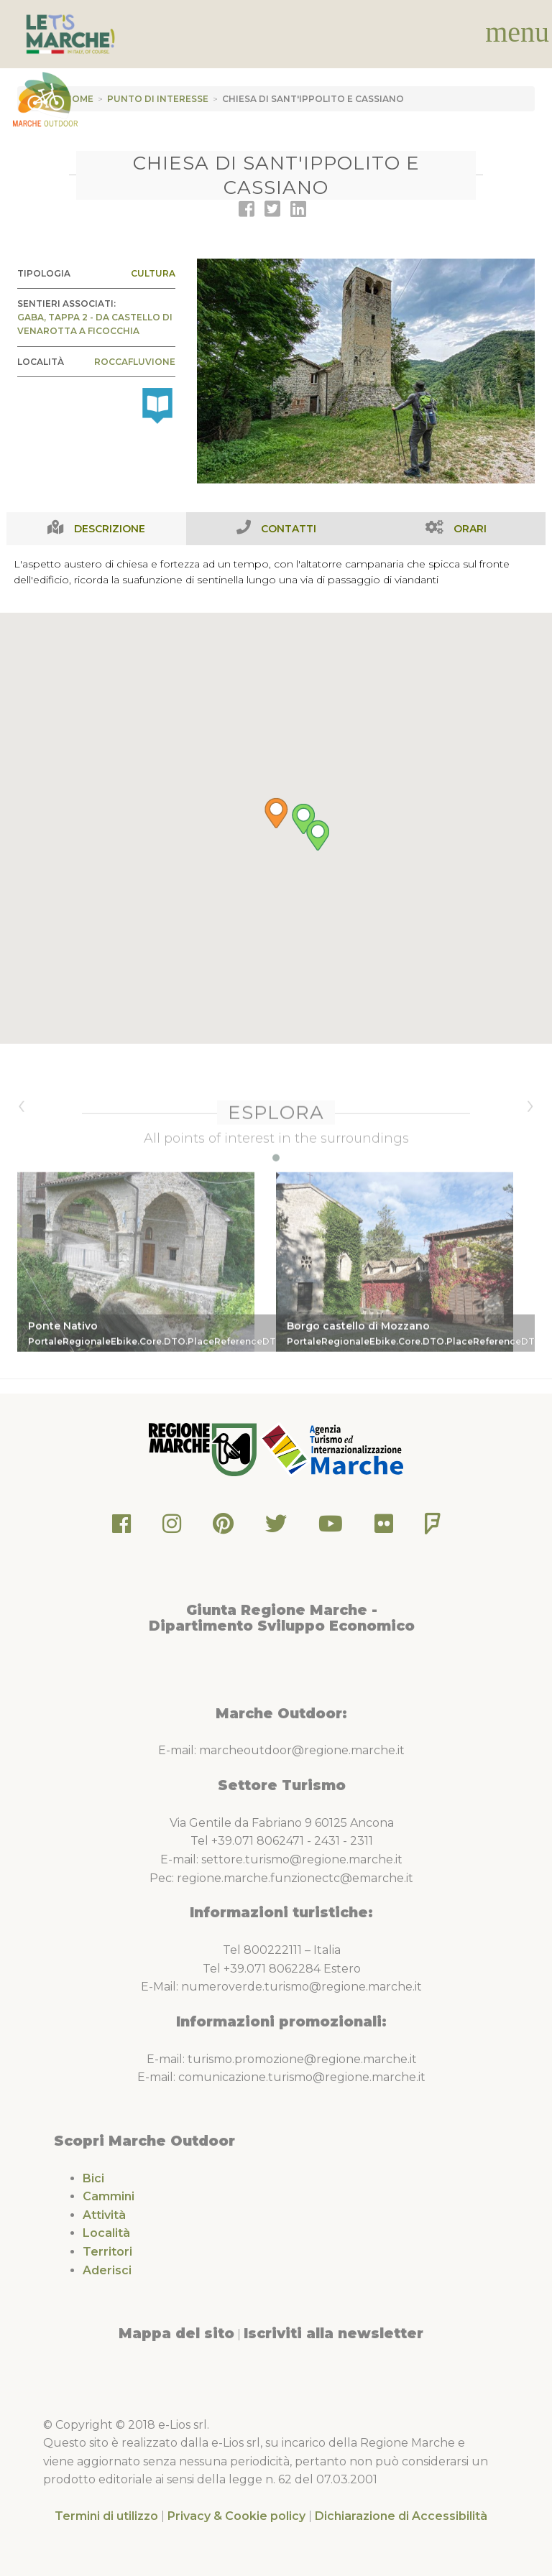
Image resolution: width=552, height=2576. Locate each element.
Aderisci (107, 2270)
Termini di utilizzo (106, 2516)
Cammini (108, 2196)
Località (106, 2233)
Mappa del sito (176, 2333)
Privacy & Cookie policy (236, 2516)
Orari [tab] (470, 528)
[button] (276, 829)
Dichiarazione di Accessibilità (401, 2516)
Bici (93, 2178)
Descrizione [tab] (109, 528)
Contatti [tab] (288, 528)
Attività (104, 2215)
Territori (107, 2251)
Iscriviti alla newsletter (333, 2333)
